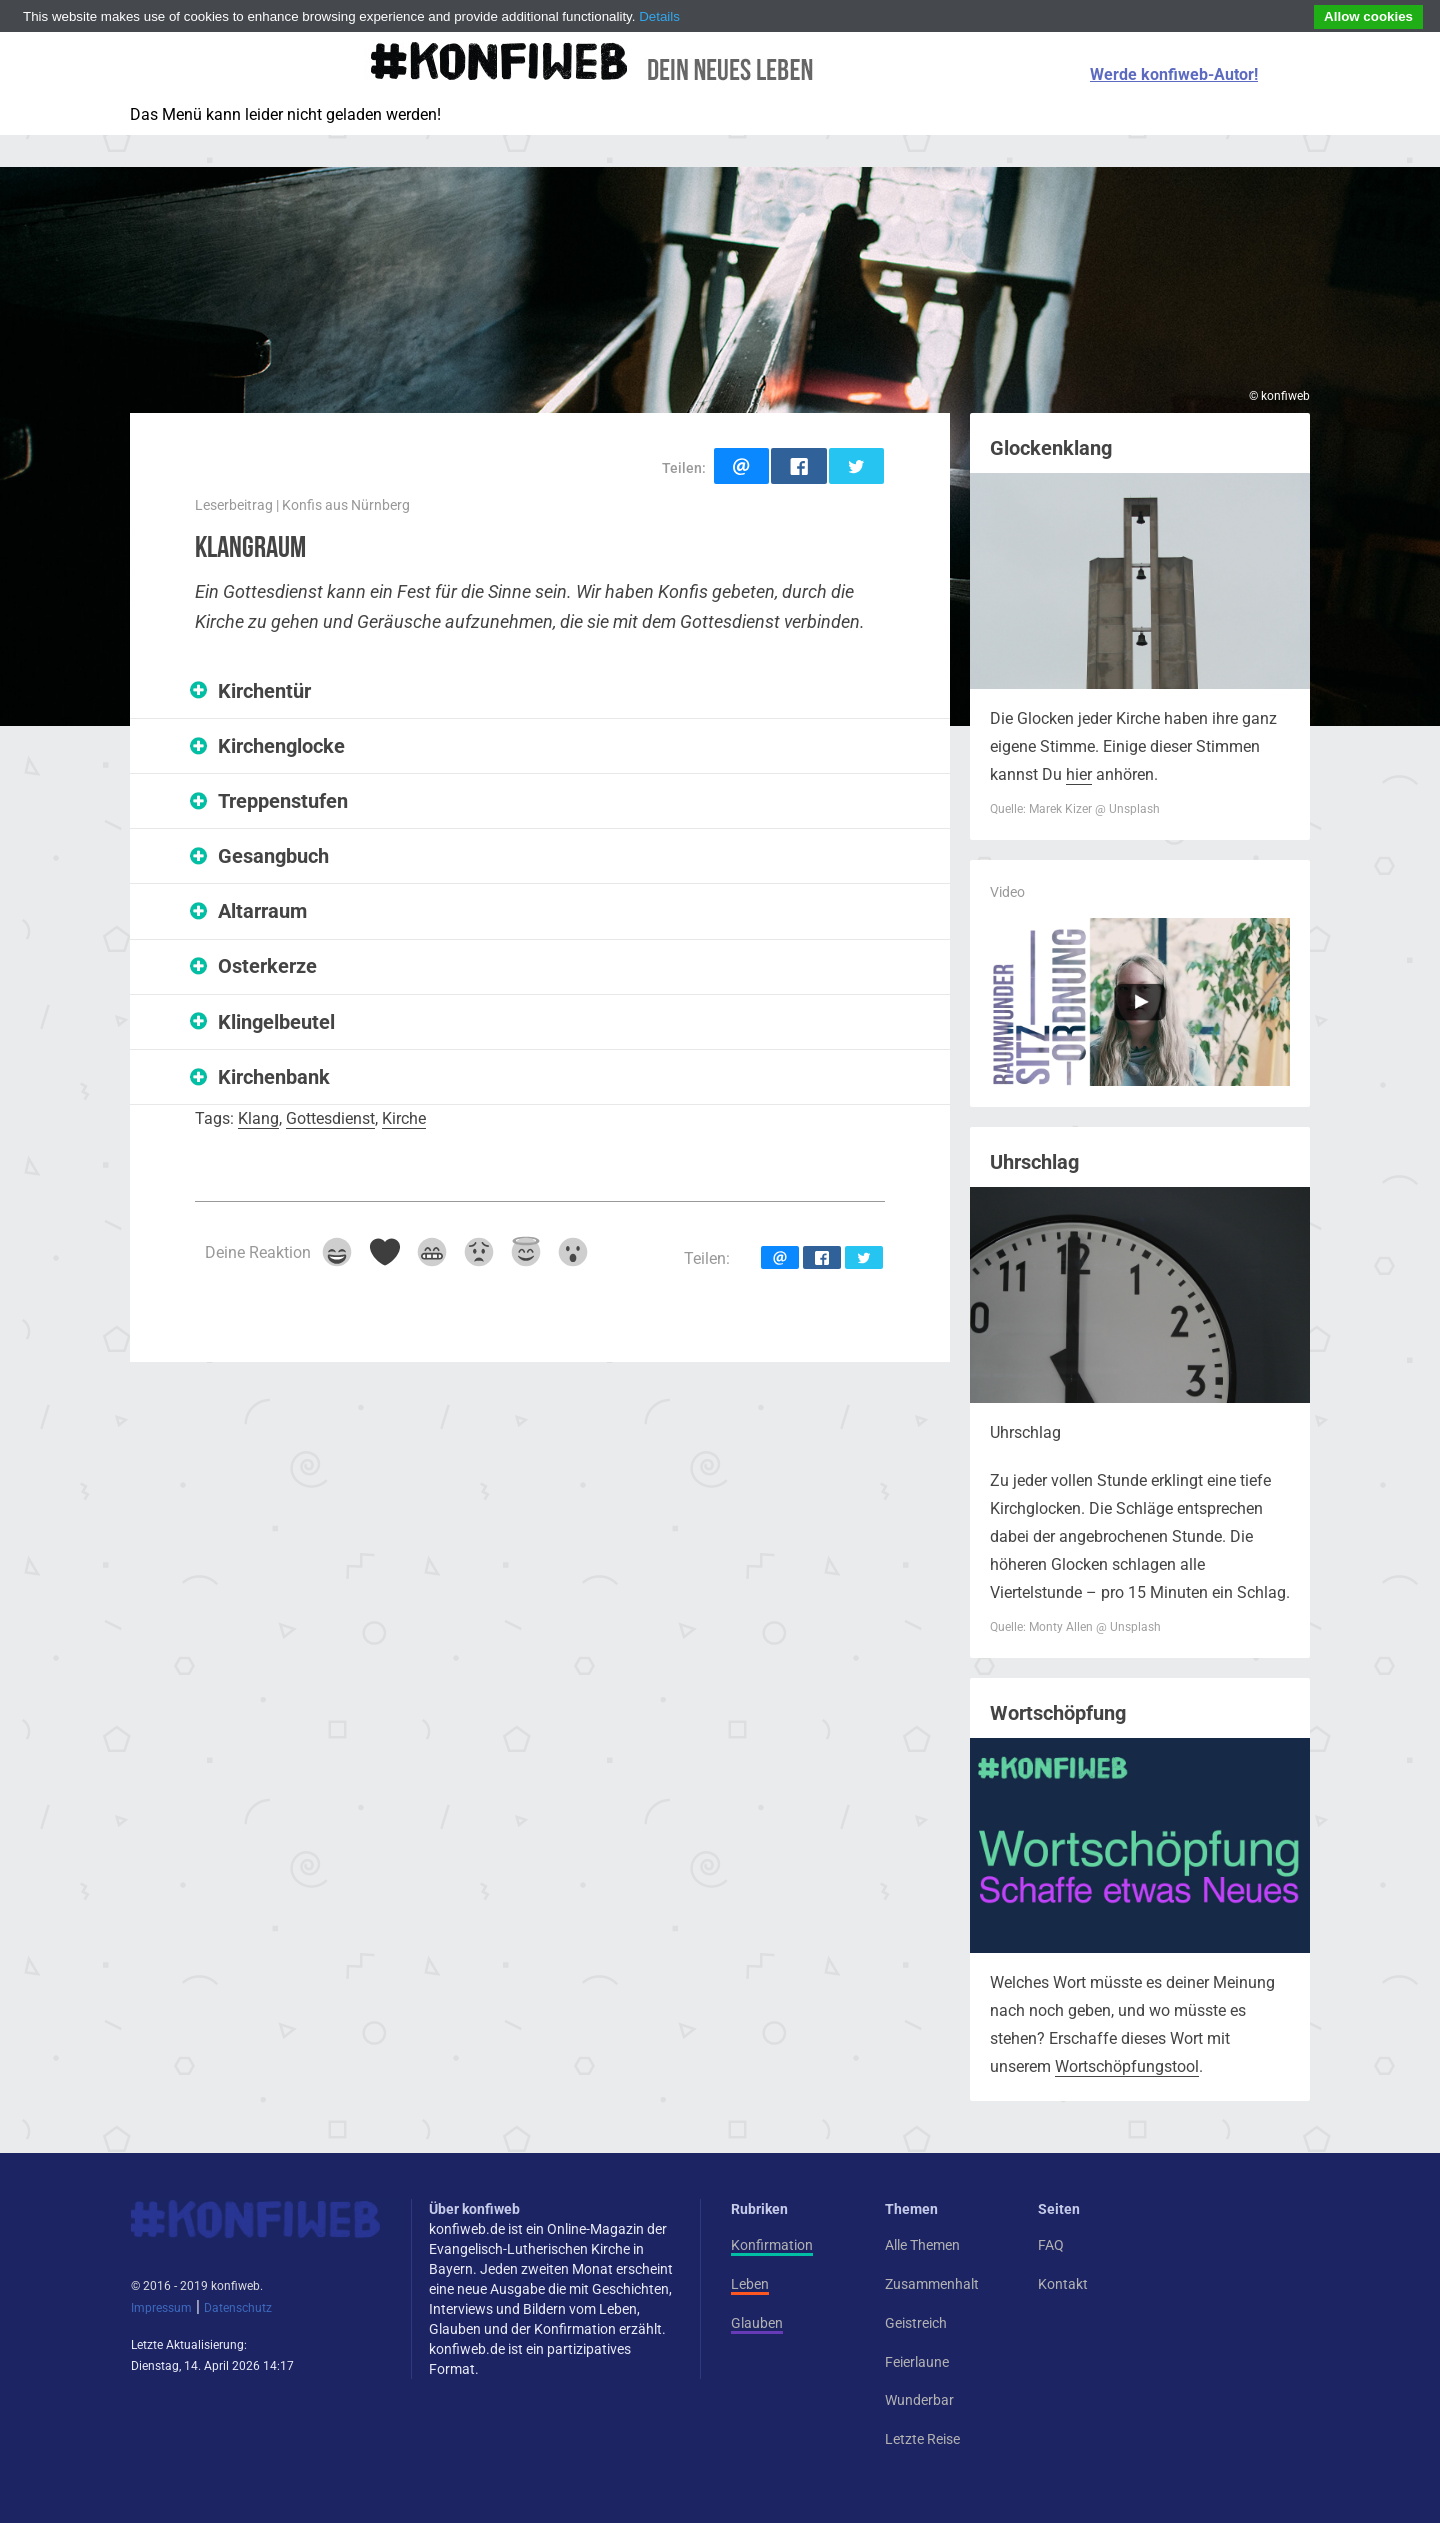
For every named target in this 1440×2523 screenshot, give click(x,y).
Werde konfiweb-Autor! (1174, 74)
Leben (750, 2284)
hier (1079, 774)
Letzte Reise (922, 2439)
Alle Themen (922, 2245)
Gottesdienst (330, 1118)
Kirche (404, 1118)
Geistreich (916, 2323)
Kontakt (1063, 2284)
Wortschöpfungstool (1127, 2066)
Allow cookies (1368, 16)
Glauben (757, 2323)
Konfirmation (772, 2245)
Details (659, 16)
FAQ (1051, 2245)
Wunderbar (919, 2400)
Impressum (161, 2308)
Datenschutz (238, 2308)
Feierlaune (917, 2362)
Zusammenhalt (932, 2284)
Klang (258, 1118)
